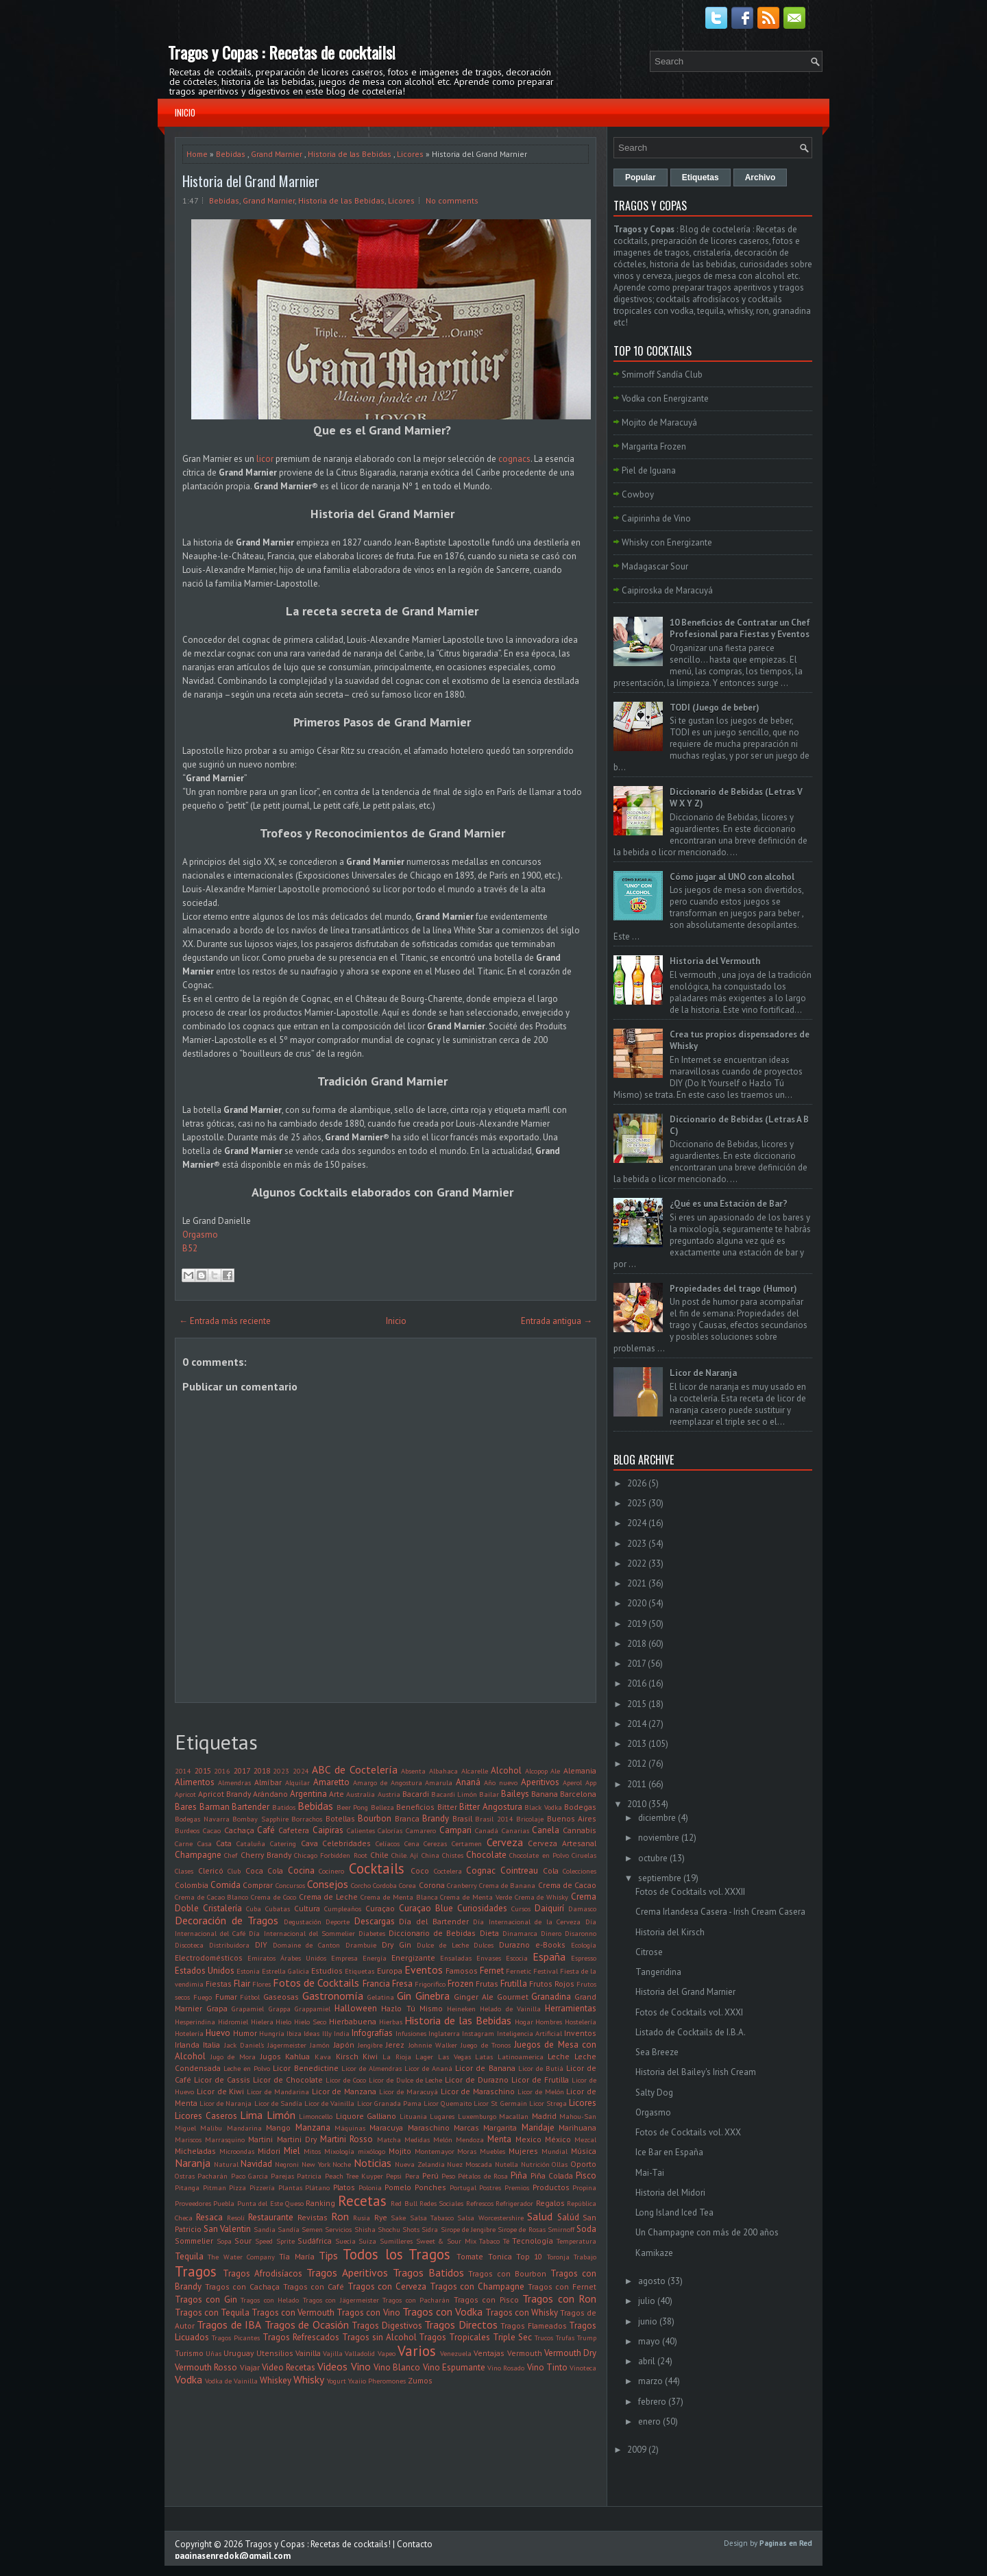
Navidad (256, 2164)
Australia (360, 1794)
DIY (261, 1944)
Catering (283, 1843)
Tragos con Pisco (486, 2299)
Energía (375, 1958)
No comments (452, 200)
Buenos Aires (572, 1818)
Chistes (452, 1855)
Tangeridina (658, 1972)
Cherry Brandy (266, 1855)
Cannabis (579, 1830)
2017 (242, 1770)
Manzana (312, 2127)
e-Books (550, 1944)
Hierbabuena (352, 2021)
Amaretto (331, 1782)
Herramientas (570, 2008)
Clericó (210, 1870)
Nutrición (535, 2164)
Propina (584, 2187)
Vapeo (386, 2353)
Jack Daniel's (244, 2045)
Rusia (361, 2217)
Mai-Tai (649, 2173)
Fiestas (219, 1983)
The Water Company (241, 2256)
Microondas (236, 2151)
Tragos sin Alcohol (379, 2337)
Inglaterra (444, 2033)
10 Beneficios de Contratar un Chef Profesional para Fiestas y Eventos (740, 628)
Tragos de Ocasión (307, 2324)
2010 (636, 1804)
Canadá (486, 1830)
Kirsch (347, 2056)
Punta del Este (260, 2203)
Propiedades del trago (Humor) (733, 1289)
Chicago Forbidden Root (330, 1855)
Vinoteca (583, 2367)
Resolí (236, 2217)
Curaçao (380, 1908)
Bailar (489, 1794)
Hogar (524, 2021)
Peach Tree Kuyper (354, 2176)
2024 (301, 1771)
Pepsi (394, 2176)
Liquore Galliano (366, 2116)
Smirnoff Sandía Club (662, 374)
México (558, 2139)
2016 (222, 1771)
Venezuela (456, 2353)
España (549, 1956)
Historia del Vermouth (715, 961)
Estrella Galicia (285, 1971)
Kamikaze (654, 2253)
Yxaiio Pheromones (377, 2380)
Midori (269, 2151)
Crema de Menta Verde (475, 1897)
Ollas (560, 2164)
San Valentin (227, 2229)
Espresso (583, 1958)
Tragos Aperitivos (347, 2272)
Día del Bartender (433, 1921)
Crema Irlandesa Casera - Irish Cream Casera (720, 1911)
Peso (448, 2176)
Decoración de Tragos (226, 1920)
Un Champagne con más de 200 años (707, 2232)
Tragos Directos (460, 2324)
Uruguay (238, 2353)
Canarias (515, 1830)
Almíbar (268, 1782)
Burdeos (187, 1830)
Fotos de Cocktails (316, 1982)
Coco (420, 1870)
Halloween (355, 2008)
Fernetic (518, 1971)
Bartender (250, 1807)
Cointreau (519, 1870)
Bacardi (415, 1794)
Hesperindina (195, 2021)
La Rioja (396, 2056)
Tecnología (532, 2240)
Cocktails (376, 1868)
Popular (640, 177)
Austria (389, 1794)
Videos (332, 2366)
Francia (376, 1983)
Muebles (492, 2151)
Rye (380, 2217)
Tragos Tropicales (454, 2337)
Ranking (320, 2203)
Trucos (544, 2337)
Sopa (224, 2241)
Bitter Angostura (490, 1807)
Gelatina (380, 1997)
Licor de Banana (485, 2068)
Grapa (217, 2008)
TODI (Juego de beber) (714, 707)
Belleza (382, 1807)
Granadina (551, 1996)
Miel (292, 2151)
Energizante (413, 1957)
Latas (484, 2056)
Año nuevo (500, 1782)
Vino (361, 2366)
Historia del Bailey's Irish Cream (695, 2072)
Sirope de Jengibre (468, 2229)
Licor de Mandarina (278, 2091)
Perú (430, 2175)
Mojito (400, 2151)
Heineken (461, 2008)
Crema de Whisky (542, 1897)
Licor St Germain (500, 2103)
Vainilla (308, 2353)
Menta (499, 2139)
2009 (636, 2449)
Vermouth (524, 2353)
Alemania (579, 1770)
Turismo (189, 2353)
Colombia (191, 1885)
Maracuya (386, 2127)
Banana (544, 1794)
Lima (251, 2115)
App (590, 1782)
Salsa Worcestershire (490, 2217)
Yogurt (336, 2380)
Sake (398, 2217)
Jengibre (370, 2045)
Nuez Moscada (469, 2164)
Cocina (301, 1870)
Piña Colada (552, 2175)
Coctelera (448, 1871)
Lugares (442, 2116)
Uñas (213, 2353)
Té (506, 2241)
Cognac (481, 1870)
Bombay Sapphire (260, 1819)
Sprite (285, 2241)
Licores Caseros (206, 2116)
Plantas (290, 2187)
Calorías (390, 1830)
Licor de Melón (540, 2091)
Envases (488, 1958)
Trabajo (585, 2256)
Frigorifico (430, 1984)
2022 (636, 1563)
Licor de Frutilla (540, 2079)
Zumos (420, 2380)
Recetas (362, 2201)
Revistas (312, 2217)
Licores (410, 154)
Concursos (290, 1885)
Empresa (344, 1958)
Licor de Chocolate (288, 2079)
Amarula (438, 1782)
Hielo (283, 2021)
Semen (312, 2229)
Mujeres (523, 2151)
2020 (636, 1603)
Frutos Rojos (551, 1983)
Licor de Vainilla (329, 2103)
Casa (204, 1843)
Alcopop (536, 1771)
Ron (340, 2216)
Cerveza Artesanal (562, 1843)
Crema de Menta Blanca (399, 1897)
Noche (341, 2164)
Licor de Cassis (222, 2079)
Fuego (202, 1997)
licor (264, 459)
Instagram (478, 2033)
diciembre (657, 1818)
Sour (243, 2240)
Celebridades (346, 1843)
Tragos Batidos (428, 2272)
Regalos (550, 2203)
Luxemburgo (477, 2116)
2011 (636, 1784)
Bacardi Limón (454, 1794)
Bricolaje (530, 1819)
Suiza (367, 2241)
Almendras (234, 1782)
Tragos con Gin (206, 2299)
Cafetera (293, 1830)
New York (316, 2164)
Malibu (211, 2128)
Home (197, 154)
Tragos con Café (313, 2286)
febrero (652, 2401)
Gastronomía (332, 1995)
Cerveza (505, 1842)
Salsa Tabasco (432, 2217)
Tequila (189, 2256)
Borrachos (306, 1819)
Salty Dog (654, 2092)
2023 (281, 1771)
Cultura (307, 1908)
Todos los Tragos (396, 2254)
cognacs (514, 459)
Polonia (370, 2187)
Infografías (372, 2033)
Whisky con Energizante (667, 542)
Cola (551, 1870)
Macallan (513, 2116)
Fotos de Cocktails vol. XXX (688, 2132)
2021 (636, 1583)
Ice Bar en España (669, 2152)
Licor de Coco (346, 2080)
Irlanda (187, 2044)
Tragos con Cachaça (242, 2286)
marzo (650, 2381)
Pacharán (212, 2176)
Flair (242, 1983)
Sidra (430, 2229)
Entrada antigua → (556, 1321)
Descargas (374, 1921)
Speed (264, 2241)
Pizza (237, 2187)
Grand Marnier (276, 154)
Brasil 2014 (494, 1819)
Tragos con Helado (270, 2300)
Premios (516, 2187)
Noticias (372, 2163)
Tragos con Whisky (521, 2312)
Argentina (308, 1794)
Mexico (528, 2139)
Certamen (467, 1843)
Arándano (270, 1794)
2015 (203, 1770)
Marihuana (577, 2127)
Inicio (185, 112)
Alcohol (506, 1770)
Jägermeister (286, 2045)
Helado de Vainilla (510, 2008)
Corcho (361, 1885)
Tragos (196, 2271)
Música (583, 2151)
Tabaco (489, 2241)
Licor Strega (548, 2103)
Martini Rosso (346, 2139)
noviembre (658, 1837)
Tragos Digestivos (387, 2325)
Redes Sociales (441, 2203)
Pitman (214, 2187)
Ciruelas (584, 1855)
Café (266, 1830)
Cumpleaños (342, 1908)
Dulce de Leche (443, 1945)
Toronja (558, 2256)
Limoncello (315, 2116)
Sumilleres (396, 2241)
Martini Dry (297, 2139)
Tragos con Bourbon (507, 2273)
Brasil (462, 1818)
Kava (323, 2056)
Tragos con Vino (368, 2312)
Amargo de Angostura (387, 1782)
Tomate (469, 2256)
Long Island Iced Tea (674, 2212)
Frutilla (513, 1983)
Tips (328, 2255)
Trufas (565, 2337)
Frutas (487, 1983)
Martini (260, 2139)
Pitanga (187, 2187)
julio (646, 2301)
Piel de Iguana (649, 470)
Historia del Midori (670, 2192)
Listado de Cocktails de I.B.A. (690, 2032)
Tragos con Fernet (562, 2286)
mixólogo (371, 2151)
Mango (278, 2127)
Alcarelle (474, 1771)
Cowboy (638, 494)
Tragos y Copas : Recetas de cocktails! (281, 52)
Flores (261, 1984)
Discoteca (189, 1945)
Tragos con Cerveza (387, 2286)
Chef (230, 1855)
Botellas (340, 1818)
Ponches (430, 2187)
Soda (586, 2229)
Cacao (212, 1830)
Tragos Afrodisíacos (262, 2273)
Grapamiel (248, 2008)
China (430, 1855)
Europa (389, 1970)
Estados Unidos (204, 1970)
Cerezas (435, 1843)
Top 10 (529, 2256)
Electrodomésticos (209, 1957)
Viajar (250, 2367)
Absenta (413, 1771)
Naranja (192, 2163)
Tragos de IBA (229, 2324)
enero (649, 2421)
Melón (442, 2139)
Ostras (185, 2176)
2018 (262, 1770)
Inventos (580, 2033)
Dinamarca (519, 1933)
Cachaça (239, 1830)
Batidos (283, 1807)
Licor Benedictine (305, 2068)
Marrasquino (225, 2139)
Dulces (484, 1945)
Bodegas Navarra (202, 1819)
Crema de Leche (328, 1896)
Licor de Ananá (428, 2068)
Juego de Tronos (486, 2045)
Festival (545, 1971)
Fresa (402, 1983)
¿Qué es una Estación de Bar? (729, 1204)
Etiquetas (359, 1971)
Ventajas (489, 2353)
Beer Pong (353, 1807)
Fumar (226, 1996)
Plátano (317, 2187)
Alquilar (297, 1782)
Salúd (568, 2217)
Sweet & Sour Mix (446, 2241)
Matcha (389, 2139)
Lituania (413, 2116)
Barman (214, 1807)
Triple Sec (512, 2337)
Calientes (361, 1830)
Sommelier (194, 2240)
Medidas (417, 2139)
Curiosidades (482, 1908)
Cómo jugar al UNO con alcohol (732, 877)
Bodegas (580, 1807)
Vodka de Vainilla (231, 2380)
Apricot (185, 1794)
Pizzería (262, 2187)
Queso (294, 2203)
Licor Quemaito (448, 2103)
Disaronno (580, 1933)
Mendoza (470, 2139)
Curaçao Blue (426, 1908)
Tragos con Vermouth (293, 2312)
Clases (184, 1871)
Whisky (308, 2379)
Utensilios (274, 2353)
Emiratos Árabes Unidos (286, 1958)
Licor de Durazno (477, 2079)
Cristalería (222, 1908)
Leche (559, 2056)
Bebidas (230, 154)
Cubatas (277, 1908)
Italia (211, 2044)
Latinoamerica (521, 2056)
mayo (649, 2341)
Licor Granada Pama (389, 2103)
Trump (586, 2337)
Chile (379, 1855)
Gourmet (512, 1996)
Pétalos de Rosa (483, 2176)
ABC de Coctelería (354, 1769)
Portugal (463, 2187)
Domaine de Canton (307, 1945)
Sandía (289, 2229)
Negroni (287, 2164)
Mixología (339, 2151)
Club (234, 1871)
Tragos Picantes (236, 2337)
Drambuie (360, 1945)
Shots (410, 2229)
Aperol (572, 1782)
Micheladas (195, 2151)
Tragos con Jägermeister (341, 2300)
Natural (226, 2164)
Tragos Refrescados (301, 2337)
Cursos (521, 1908)
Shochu (389, 2229)
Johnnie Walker (433, 2045)
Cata (224, 1843)
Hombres (548, 2021)
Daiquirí (549, 1908)
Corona (432, 1885)
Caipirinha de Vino (656, 518)
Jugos (270, 2056)
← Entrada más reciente (225, 1321)
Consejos (327, 1884)
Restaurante (270, 2217)
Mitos (312, 2151)
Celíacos (388, 1843)
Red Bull (404, 2203)
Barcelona (578, 1794)
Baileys (515, 1794)
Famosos (462, 1970)
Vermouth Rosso (206, 2367)
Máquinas (349, 2128)
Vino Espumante (454, 2367)
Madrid (544, 2116)
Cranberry (462, 1885)
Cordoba (385, 1885)
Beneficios (415, 1807)
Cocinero (331, 1871)
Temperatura (576, 2241)
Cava (309, 1843)
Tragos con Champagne (477, 2286)
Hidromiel (233, 2021)
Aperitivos (540, 1782)
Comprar (258, 1885)
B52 (189, 1248)
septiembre (659, 1878)
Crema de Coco (273, 1897)
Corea (407, 1885)
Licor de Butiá (540, 2068)
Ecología (583, 1945)
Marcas (466, 2127)
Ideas (311, 2033)
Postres (490, 2187)
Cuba (253, 1908)
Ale (555, 1771)
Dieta (489, 1933)
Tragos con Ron (559, 2298)
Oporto (583, 2164)
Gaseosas (281, 1996)
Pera (412, 2176)
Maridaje (538, 2127)
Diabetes (371, 1933)
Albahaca (443, 1771)
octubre (653, 1858)
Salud (539, 2216)
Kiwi (370, 2056)
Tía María (296, 2256)
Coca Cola (264, 1870)
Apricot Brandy (224, 1794)
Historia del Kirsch (670, 1932)
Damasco (582, 1908)
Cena (411, 1843)
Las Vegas (454, 2056)
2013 (636, 1744)
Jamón (320, 2045)
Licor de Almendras (371, 2068)
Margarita (500, 2127)
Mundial (554, 2151)
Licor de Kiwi (221, 2091)
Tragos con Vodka (442, 2311)
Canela (545, 1830)
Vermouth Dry (570, 2353)
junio (647, 2321)
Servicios (338, 2229)
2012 (636, 1763)
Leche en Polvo (246, 2068)
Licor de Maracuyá (408, 2091)
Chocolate (486, 1855)
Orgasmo (200, 1234)
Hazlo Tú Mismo (411, 2008)
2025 (636, 1503)
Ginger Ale (474, 1996)
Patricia (309, 2176)
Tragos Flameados (533, 2325)
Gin (404, 1995)
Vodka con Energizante (665, 398)
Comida (225, 1885)
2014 (183, 1771)
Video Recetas (288, 2367)
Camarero (421, 1830)
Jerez (395, 2044)
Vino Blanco (397, 2367)
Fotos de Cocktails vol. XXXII (690, 1892)
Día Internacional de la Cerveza (527, 1921)
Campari (455, 1830)
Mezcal (585, 2139)
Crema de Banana (507, 1885)
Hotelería (189, 2033)
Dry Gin (396, 1944)
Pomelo (398, 2187)
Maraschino (429, 2127)
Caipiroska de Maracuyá (667, 590)
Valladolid (360, 2353)
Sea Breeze (657, 2052)
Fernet (492, 1970)
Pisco (586, 2175)
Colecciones (579, 1871)
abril (646, 2361)
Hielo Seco (310, 2021)
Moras (466, 2151)
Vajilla (333, 2353)
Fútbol (250, 1997)
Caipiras (328, 1830)
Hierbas (390, 2021)
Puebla (223, 2203)
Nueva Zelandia (420, 2164)
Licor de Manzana (344, 2091)
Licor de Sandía (278, 2103)
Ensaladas (456, 1958)
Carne (184, 1843)
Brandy (435, 1818)
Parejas (282, 2176)
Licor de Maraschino (478, 2091)
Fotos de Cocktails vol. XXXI (689, 2012)
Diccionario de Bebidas (432, 1933)
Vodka (188, 2379)
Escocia (517, 1958)
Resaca (209, 2217)
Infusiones (410, 2033)
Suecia (345, 2241)
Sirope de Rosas (521, 2229)
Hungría (271, 2033)
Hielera (262, 2021)
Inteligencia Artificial (529, 2033)
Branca (407, 1818)
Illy (327, 2033)
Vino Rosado (505, 2367)
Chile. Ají (404, 1855)
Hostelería (580, 2021)
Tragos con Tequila (212, 2312)
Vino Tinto (547, 2367)
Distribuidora (229, 1945)
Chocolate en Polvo (539, 1855)
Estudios (327, 1970)
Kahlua (297, 2056)
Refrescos (480, 2203)
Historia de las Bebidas (349, 154)
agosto (652, 2281)
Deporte (338, 1921)
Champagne (198, 1855)
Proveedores (193, 2203)
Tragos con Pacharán (416, 2300)
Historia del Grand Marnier (250, 181)
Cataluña (250, 1843)
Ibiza (294, 2033)
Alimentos (195, 1782)
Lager (424, 2056)
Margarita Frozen (654, 446)
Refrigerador (514, 2203)
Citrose (649, 1952)
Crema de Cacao (567, 1885)
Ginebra (432, 1995)
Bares (186, 1807)
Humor (245, 2033)
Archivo (760, 177)
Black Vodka (543, 1807)
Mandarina (244, 2128)
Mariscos (188, 2139)
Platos (344, 2187)
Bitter (447, 1807)
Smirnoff (561, 2229)
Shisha (365, 2229)
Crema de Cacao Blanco (211, 1897)
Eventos (423, 1969)
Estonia (248, 1971)
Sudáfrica (314, 2240)
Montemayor (434, 2151)
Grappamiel (312, 2008)
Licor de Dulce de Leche (406, 2080)
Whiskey (275, 2380)
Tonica (500, 2256)
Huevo (218, 2033)
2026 (636, 1483)
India (342, 2033)
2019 (636, 1624)
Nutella (506, 2164)
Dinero (551, 1933)
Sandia (265, 2229)
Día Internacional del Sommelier (301, 1933)
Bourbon (374, 1818)
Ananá (468, 1782)
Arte (336, 1794)
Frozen (461, 1983)
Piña (519, 2175)
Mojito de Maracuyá (659, 422)
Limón (281, 2115)
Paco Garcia (249, 2176)
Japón (344, 2044)
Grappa (280, 2008)
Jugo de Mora (233, 2056)
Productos (551, 2187)
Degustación (302, 1921)
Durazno (514, 1944)
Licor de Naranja (225, 2103)
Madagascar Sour (655, 566)
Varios (417, 2351)
